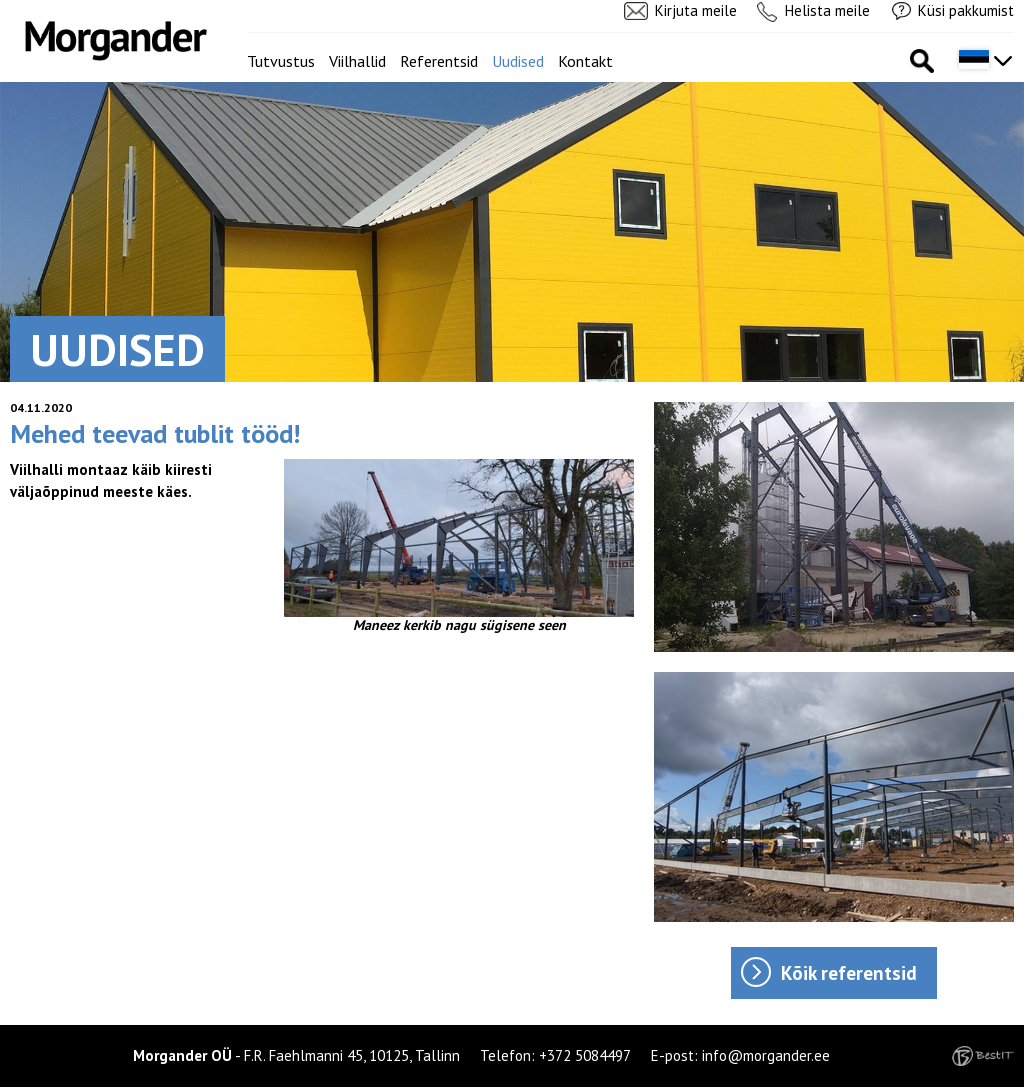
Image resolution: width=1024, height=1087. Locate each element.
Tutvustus (281, 61)
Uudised (518, 61)
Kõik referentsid (849, 973)
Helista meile (827, 10)
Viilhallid (357, 61)
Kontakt (585, 61)
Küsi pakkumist (966, 10)
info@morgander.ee (766, 1055)
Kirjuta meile (696, 10)
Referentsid (439, 61)
